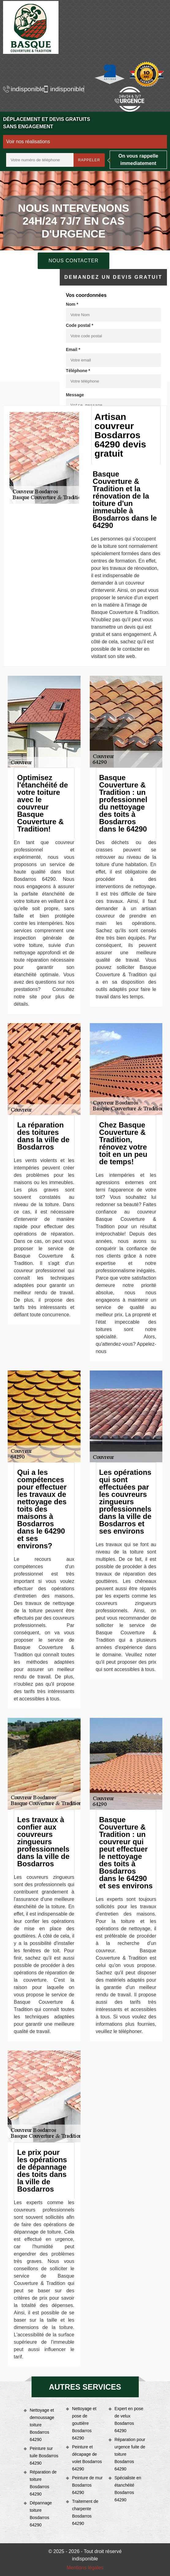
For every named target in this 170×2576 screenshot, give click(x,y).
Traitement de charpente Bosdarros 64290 (85, 2512)
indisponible (20, 88)
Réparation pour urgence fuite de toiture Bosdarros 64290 (130, 2454)
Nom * (72, 304)
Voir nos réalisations (28, 141)
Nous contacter (73, 260)
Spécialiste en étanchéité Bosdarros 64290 (128, 2488)
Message (75, 394)
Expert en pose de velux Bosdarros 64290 (129, 2419)
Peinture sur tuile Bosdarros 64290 (44, 2456)
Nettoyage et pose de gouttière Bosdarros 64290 (84, 2423)
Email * (73, 349)
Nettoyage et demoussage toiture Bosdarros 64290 (42, 2425)
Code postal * (79, 325)
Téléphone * (78, 370)
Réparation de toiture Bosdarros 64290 (43, 2482)
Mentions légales (84, 2567)
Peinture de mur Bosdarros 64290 (87, 2485)
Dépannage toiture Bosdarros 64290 (41, 2513)
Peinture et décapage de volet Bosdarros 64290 (87, 2457)
